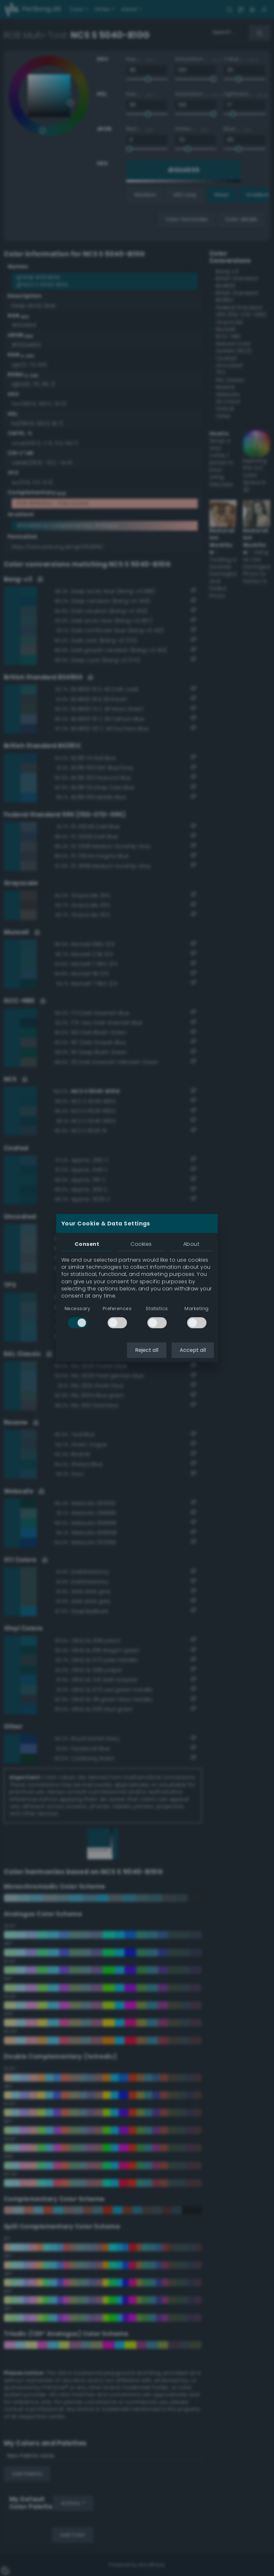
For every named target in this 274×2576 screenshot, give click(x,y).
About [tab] (191, 1244)
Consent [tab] (87, 1244)
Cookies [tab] (141, 1244)
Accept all (193, 1350)
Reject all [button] (146, 1350)
